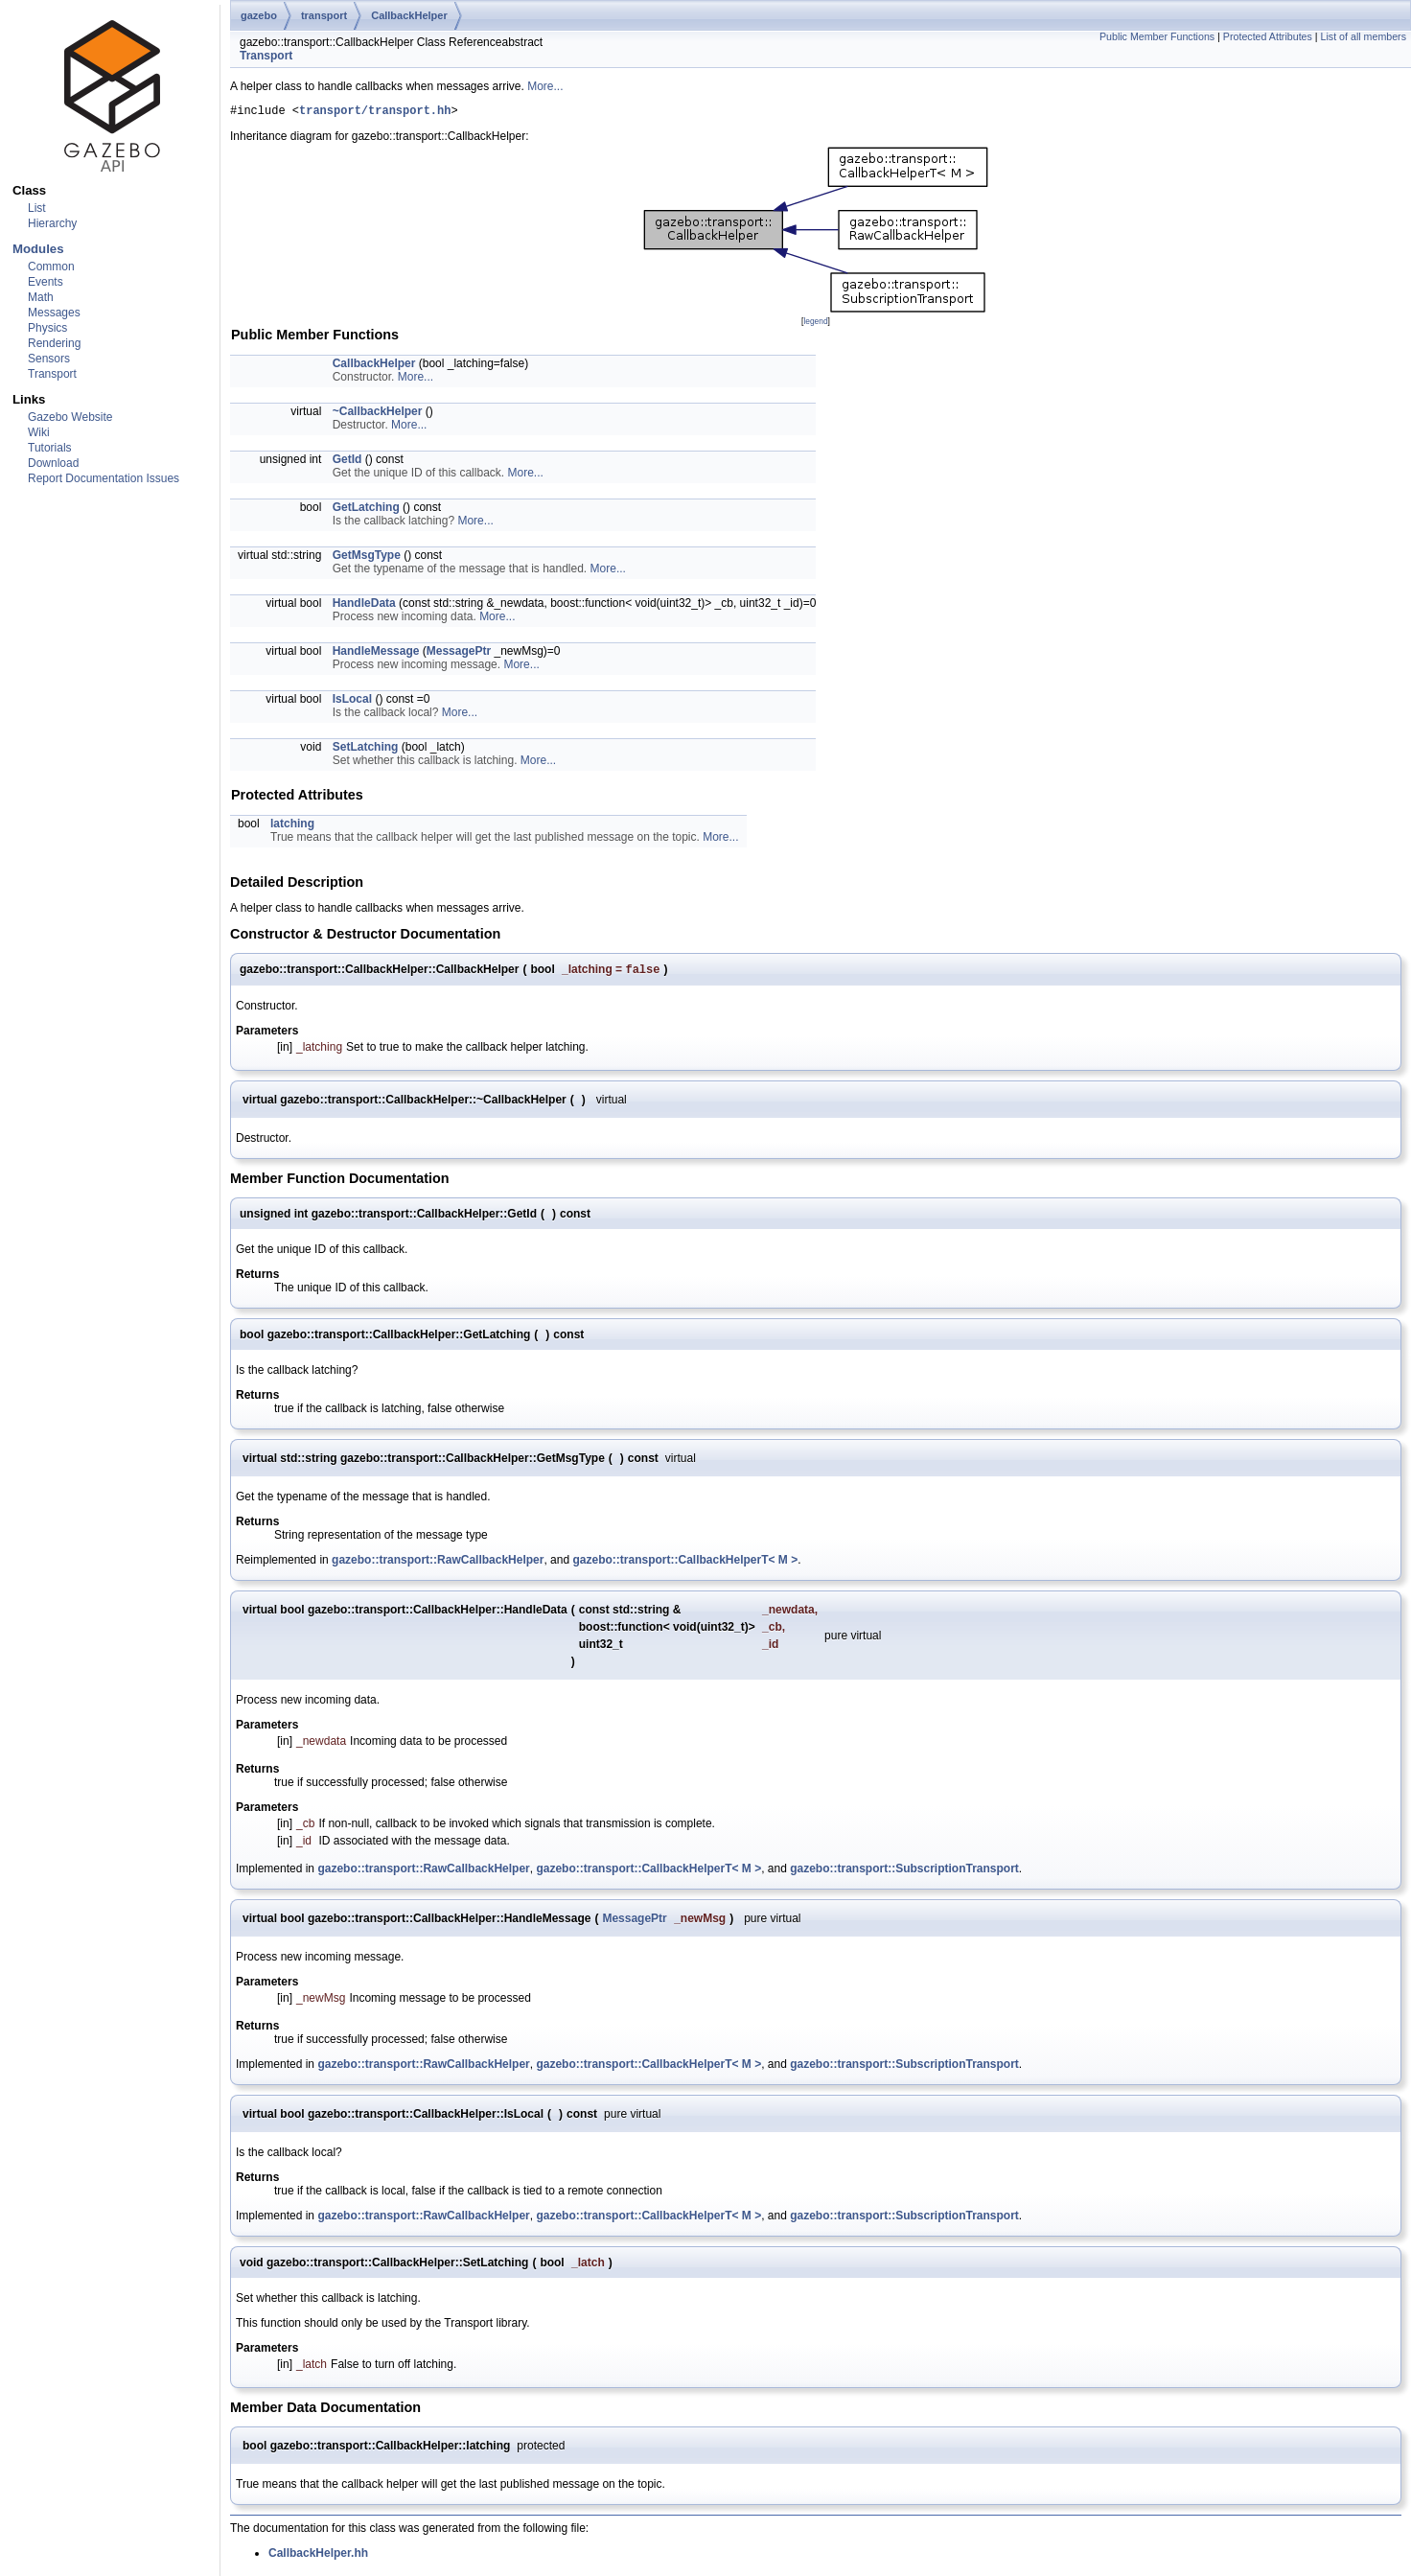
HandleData (364, 606)
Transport (52, 374)
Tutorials (50, 447)
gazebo (259, 15)
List (37, 208)
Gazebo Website (70, 417)
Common (51, 266)
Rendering (54, 343)
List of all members (1363, 36)
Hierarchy (52, 223)
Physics (47, 328)
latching (292, 826)
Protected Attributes (1267, 36)
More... (545, 86)
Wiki (39, 432)
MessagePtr (459, 654)
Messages (54, 312)
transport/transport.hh (375, 112)
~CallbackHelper (378, 414)
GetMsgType (367, 558)
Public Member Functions (1156, 36)
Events (45, 282)
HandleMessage (376, 654)
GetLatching (366, 510)
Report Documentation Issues (103, 478)
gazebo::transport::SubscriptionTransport (904, 1873)
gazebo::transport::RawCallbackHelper (438, 1564)
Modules (37, 249)
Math (41, 297)
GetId (347, 462)
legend (815, 324)
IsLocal (352, 701)
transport (324, 15)
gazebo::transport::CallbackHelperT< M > (685, 1564)
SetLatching (366, 749)
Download (53, 463)
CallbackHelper (409, 15)
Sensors (49, 358)
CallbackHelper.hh (318, 2557)
